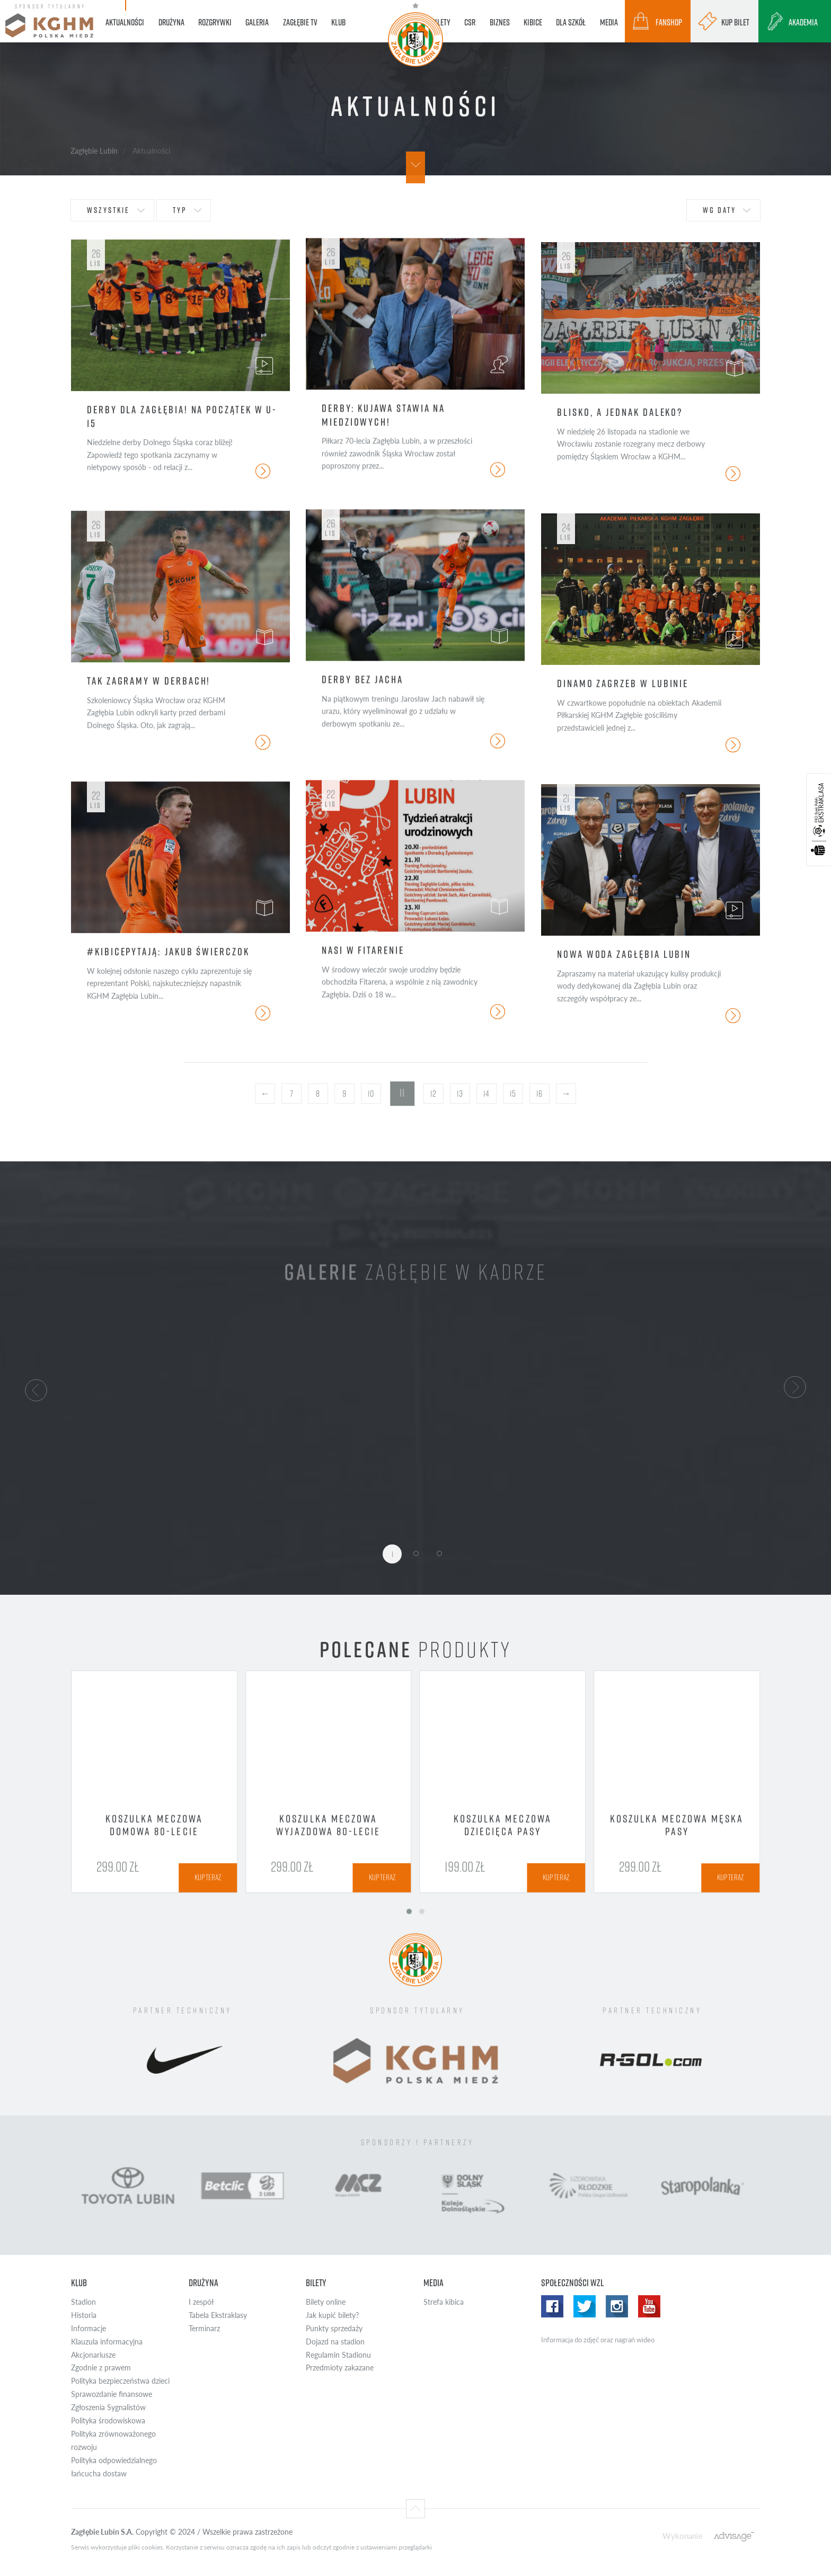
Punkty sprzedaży (334, 2328)
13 (460, 1093)
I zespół (201, 2302)
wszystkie (108, 210)
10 (371, 1093)
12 (433, 1093)
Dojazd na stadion (335, 2342)
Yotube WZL (649, 2306)
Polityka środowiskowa (108, 2420)
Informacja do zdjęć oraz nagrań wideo (598, 2339)
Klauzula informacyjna (107, 2342)
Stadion (83, 2302)
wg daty (719, 210)
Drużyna (203, 2282)
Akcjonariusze (93, 2355)
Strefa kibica (443, 2302)
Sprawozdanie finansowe (111, 2394)
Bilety (316, 2282)
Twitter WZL (584, 2306)
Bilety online (326, 2302)
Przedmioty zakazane (340, 2367)
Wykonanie (682, 2535)
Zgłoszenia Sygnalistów (108, 2407)
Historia (83, 2315)
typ (180, 210)
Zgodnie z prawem (101, 2367)
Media (433, 2282)
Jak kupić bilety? (332, 2315)
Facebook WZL (552, 2306)
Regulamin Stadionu (338, 2355)
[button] (36, 1388)
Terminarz (204, 2328)
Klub (79, 2282)
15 (513, 1093)
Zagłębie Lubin (94, 150)
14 (486, 1093)
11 (402, 1093)
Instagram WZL (617, 2306)
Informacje (88, 2328)
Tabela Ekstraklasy (218, 2315)
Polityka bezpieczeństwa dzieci (120, 2381)
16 (539, 1093)
